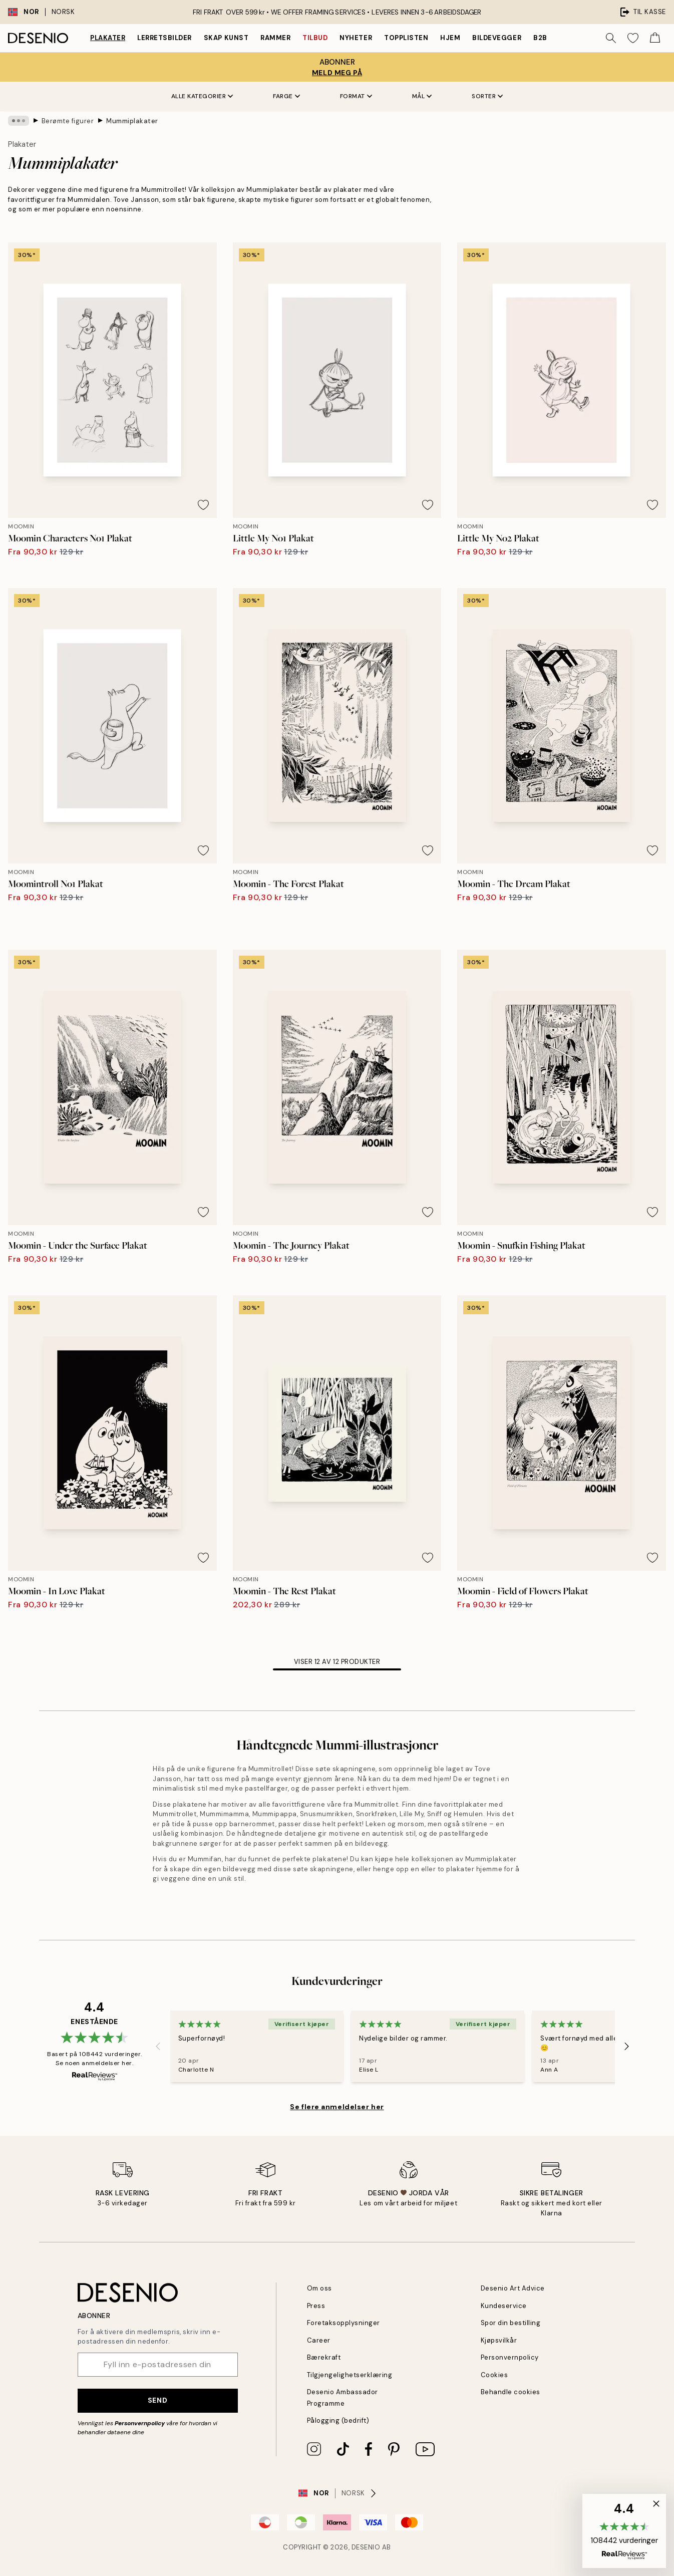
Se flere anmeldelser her (337, 2106)
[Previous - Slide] (158, 2046)
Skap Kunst (226, 38)
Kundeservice (504, 2306)
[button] (624, 2531)
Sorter (487, 96)
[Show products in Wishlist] (633, 38)
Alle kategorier (202, 96)
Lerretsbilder (164, 38)
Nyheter (356, 38)
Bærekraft (324, 2357)
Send (157, 2400)
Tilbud (314, 38)
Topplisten (406, 38)
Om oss (319, 2288)
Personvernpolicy (140, 2423)
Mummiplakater (132, 120)
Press (316, 2306)
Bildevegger (496, 38)
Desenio (366, 2547)
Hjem (450, 38)
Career (318, 2340)
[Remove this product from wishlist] (203, 505)
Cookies (494, 2375)
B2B (540, 38)
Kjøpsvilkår (499, 2340)
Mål (422, 96)
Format (356, 96)
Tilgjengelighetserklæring (350, 2375)
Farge (286, 96)
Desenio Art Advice (513, 2288)
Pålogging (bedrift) (338, 2420)
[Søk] (611, 38)
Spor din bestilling (511, 2323)
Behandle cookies (510, 2392)
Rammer (275, 38)
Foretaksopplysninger (343, 2323)
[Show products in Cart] (655, 38)
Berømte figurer (68, 120)
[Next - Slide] (627, 2046)
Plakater (107, 38)
